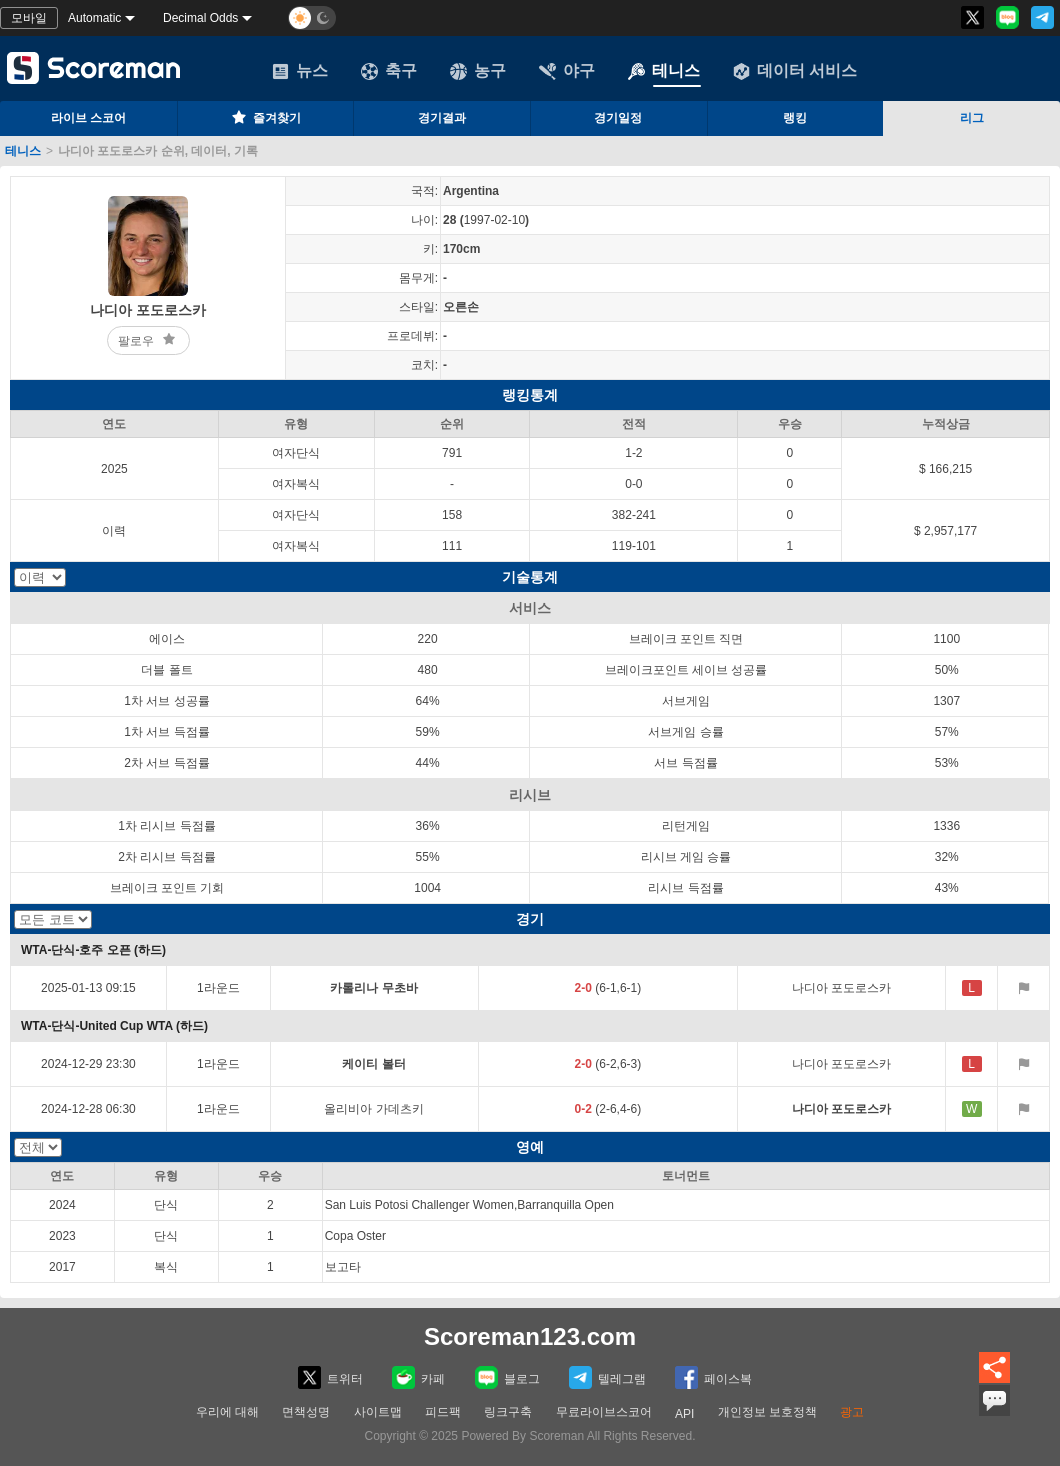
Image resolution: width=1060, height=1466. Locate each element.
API (684, 1414)
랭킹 (795, 118)
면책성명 (306, 1412)
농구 (478, 71)
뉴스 (300, 71)
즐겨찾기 (265, 117)
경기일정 (618, 118)
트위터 (330, 1377)
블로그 (507, 1377)
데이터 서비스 (795, 71)
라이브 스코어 (88, 118)
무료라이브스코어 (604, 1412)
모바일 (29, 18)
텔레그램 (607, 1377)
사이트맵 (378, 1412)
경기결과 (442, 118)
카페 (418, 1377)
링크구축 (508, 1412)
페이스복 (713, 1377)
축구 (389, 71)
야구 (567, 71)
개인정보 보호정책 (767, 1412)
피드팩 (443, 1412)
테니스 (664, 71)
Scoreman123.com (530, 1336)
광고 (852, 1412)
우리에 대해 (227, 1412)
